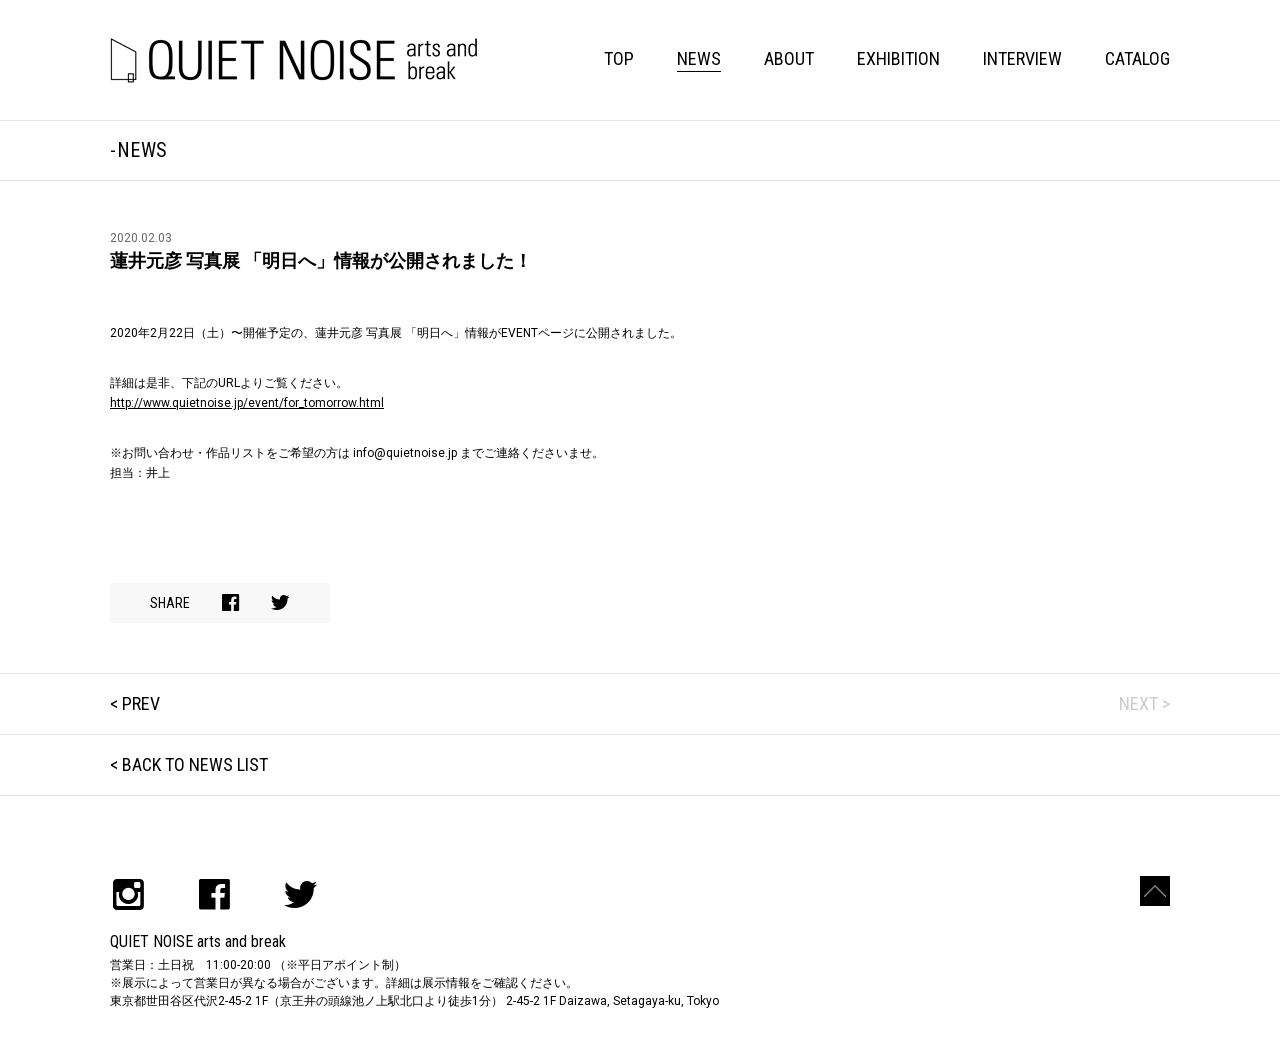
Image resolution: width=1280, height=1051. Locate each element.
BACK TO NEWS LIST (195, 764)
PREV (141, 703)
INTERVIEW (1022, 58)
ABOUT (789, 58)
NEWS (699, 58)
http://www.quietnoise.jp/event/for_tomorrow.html (247, 403)
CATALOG (1137, 58)
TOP (619, 58)
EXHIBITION (898, 58)
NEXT (1138, 703)
